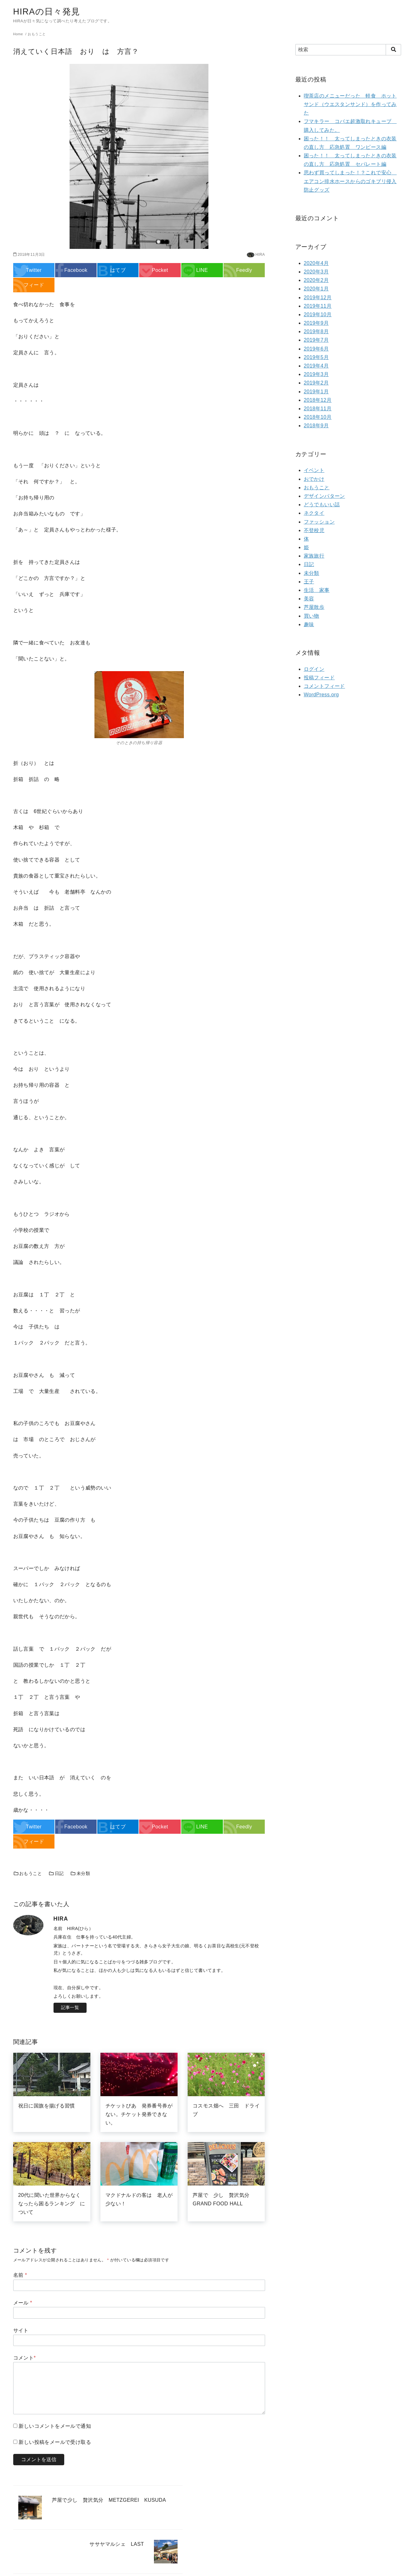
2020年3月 (316, 271)
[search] (393, 49)
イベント (314, 470)
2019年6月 (316, 348)
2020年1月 (316, 288)
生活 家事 (317, 590)
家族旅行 (314, 555)
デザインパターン (324, 496)
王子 (309, 581)
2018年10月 (318, 417)
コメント (24, 2357)
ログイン (314, 669)
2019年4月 (316, 365)
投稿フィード (319, 677)
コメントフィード (324, 686)
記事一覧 (70, 2007)
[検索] (348, 49)
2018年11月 (318, 408)
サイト (21, 2330)
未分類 (80, 1873)
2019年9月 (316, 323)
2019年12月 (318, 297)
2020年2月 (316, 280)
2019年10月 (318, 314)
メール (22, 2302)
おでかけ (314, 479)
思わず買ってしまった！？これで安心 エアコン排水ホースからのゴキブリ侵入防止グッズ (350, 181)
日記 (56, 1873)
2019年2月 (316, 382)
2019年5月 (316, 357)
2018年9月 (316, 425)
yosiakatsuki (204, 2568)
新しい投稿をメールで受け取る (55, 2442)
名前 (20, 2275)
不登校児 (314, 530)
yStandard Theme (175, 2568)
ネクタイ (314, 513)
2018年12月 (318, 400)
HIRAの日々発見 (49, 11)
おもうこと (27, 1873)
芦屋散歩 (314, 607)
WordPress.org (321, 694)
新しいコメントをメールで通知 (55, 2426)
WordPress (243, 2568)
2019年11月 (318, 306)
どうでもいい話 (322, 504)
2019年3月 (316, 374)
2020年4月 (316, 263)
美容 (309, 598)
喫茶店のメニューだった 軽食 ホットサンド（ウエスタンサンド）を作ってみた (350, 104)
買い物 (311, 616)
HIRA (260, 254)
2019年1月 (316, 391)
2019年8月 (316, 331)
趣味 (309, 624)
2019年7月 (316, 340)
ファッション (319, 522)
